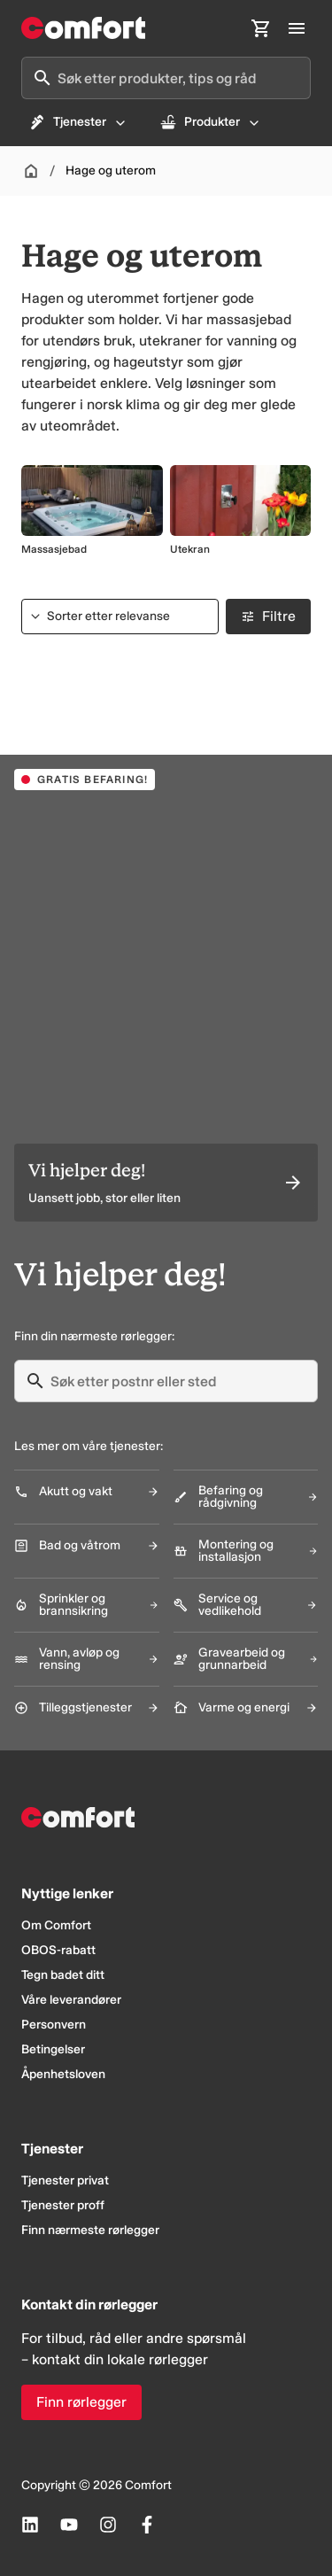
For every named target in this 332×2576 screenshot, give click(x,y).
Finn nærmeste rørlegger (90, 2230)
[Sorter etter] (120, 616)
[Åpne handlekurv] (261, 28)
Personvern (53, 2024)
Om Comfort (56, 1925)
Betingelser (53, 2049)
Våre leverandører (71, 1999)
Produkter (210, 122)
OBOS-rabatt (58, 1950)
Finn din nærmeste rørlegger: (94, 1336)
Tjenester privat (65, 2180)
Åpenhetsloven (63, 2074)
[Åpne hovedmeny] (296, 28)
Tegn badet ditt (62, 1974)
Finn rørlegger (81, 2402)
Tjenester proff (62, 2205)
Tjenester (77, 122)
